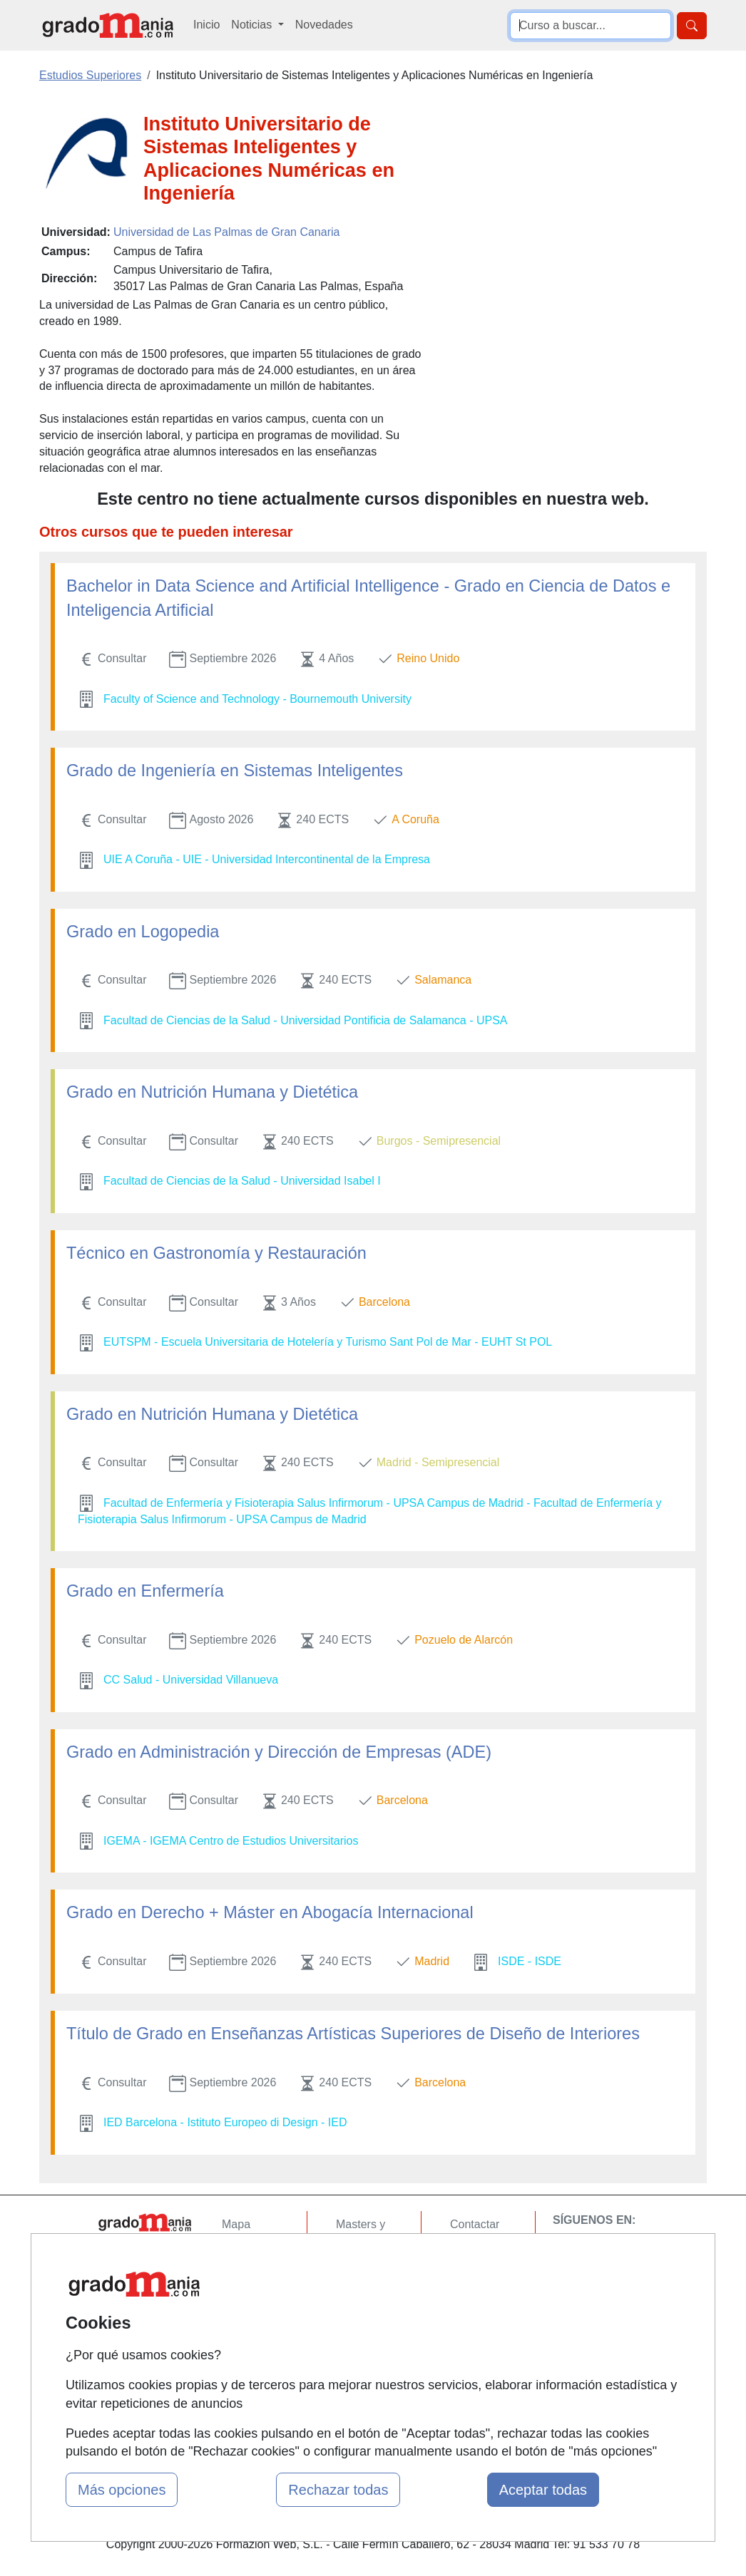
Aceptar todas (543, 2490)
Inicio (206, 25)
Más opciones (121, 2490)
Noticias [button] (253, 25)
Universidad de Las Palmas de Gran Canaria (226, 232)
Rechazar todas (338, 2490)
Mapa (236, 2224)
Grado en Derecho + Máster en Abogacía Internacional (270, 1912)
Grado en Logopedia (142, 931)
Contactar (474, 2224)
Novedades (324, 25)
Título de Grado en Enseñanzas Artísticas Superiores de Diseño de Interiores (353, 2033)
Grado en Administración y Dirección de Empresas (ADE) (278, 1752)
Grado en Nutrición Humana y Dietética (212, 1092)
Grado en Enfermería (145, 1591)
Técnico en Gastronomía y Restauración (216, 1253)
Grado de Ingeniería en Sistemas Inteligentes (234, 770)
